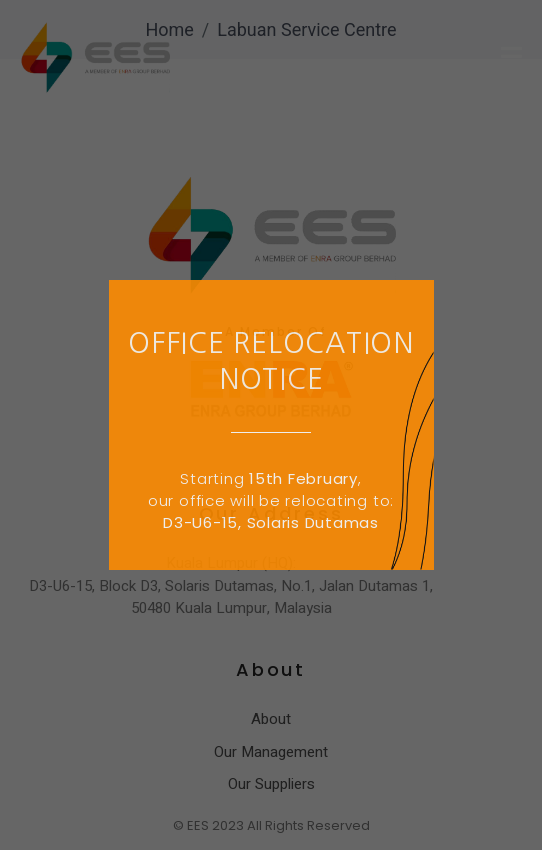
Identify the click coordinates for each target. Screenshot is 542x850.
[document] (271, 425)
